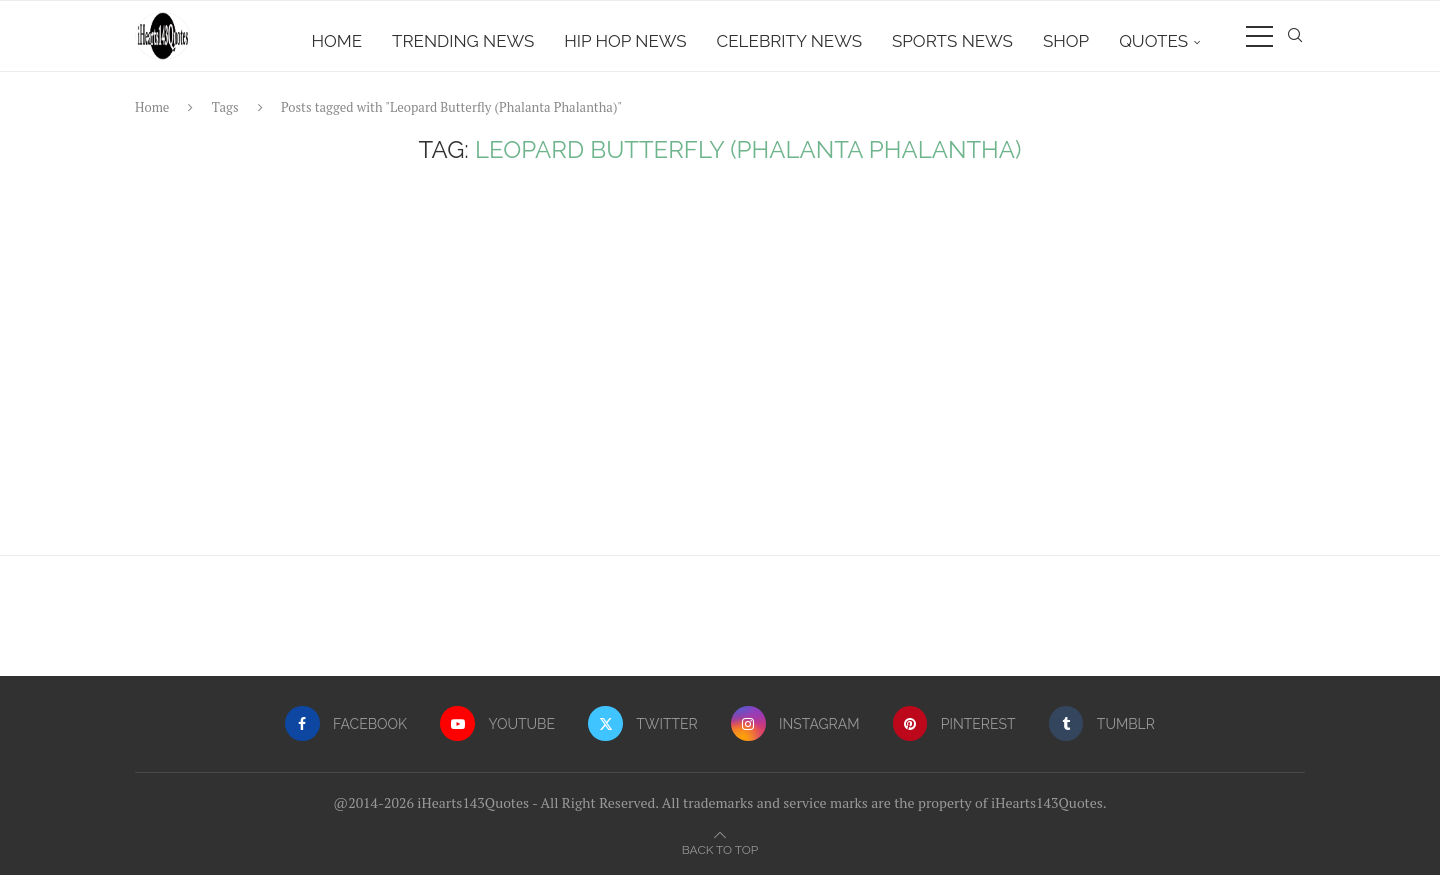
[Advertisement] (720, 375)
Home (337, 41)
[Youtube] (496, 734)
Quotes (1153, 41)
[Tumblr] (1105, 734)
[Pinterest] (956, 734)
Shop (1066, 41)
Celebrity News (789, 41)
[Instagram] (796, 734)
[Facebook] (342, 734)
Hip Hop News (625, 41)
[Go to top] (720, 858)
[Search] (1295, 41)
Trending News (463, 41)
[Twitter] (642, 734)
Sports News (952, 41)
